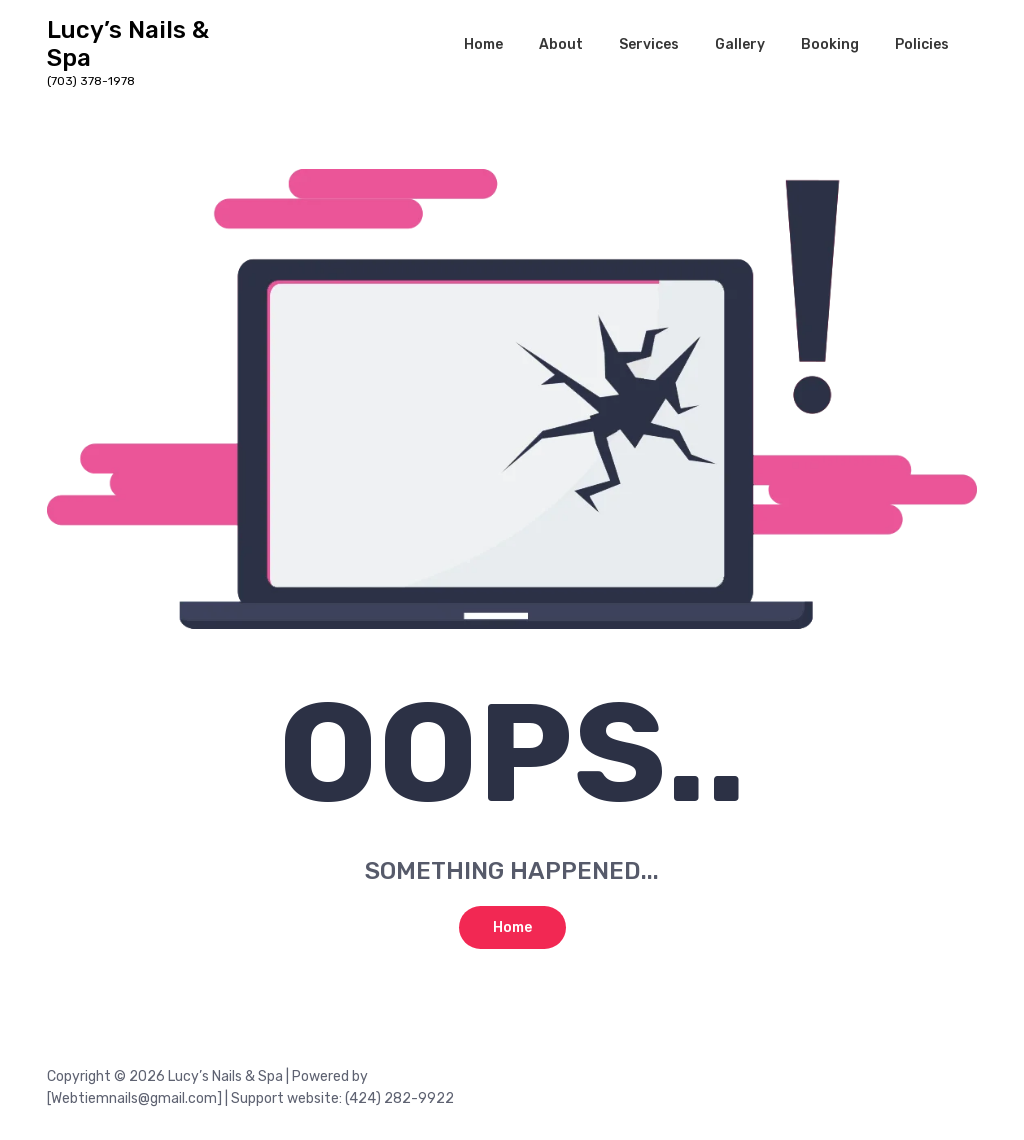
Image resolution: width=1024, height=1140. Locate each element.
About (561, 44)
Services (649, 44)
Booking (830, 44)
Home (483, 44)
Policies (922, 44)
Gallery (740, 44)
